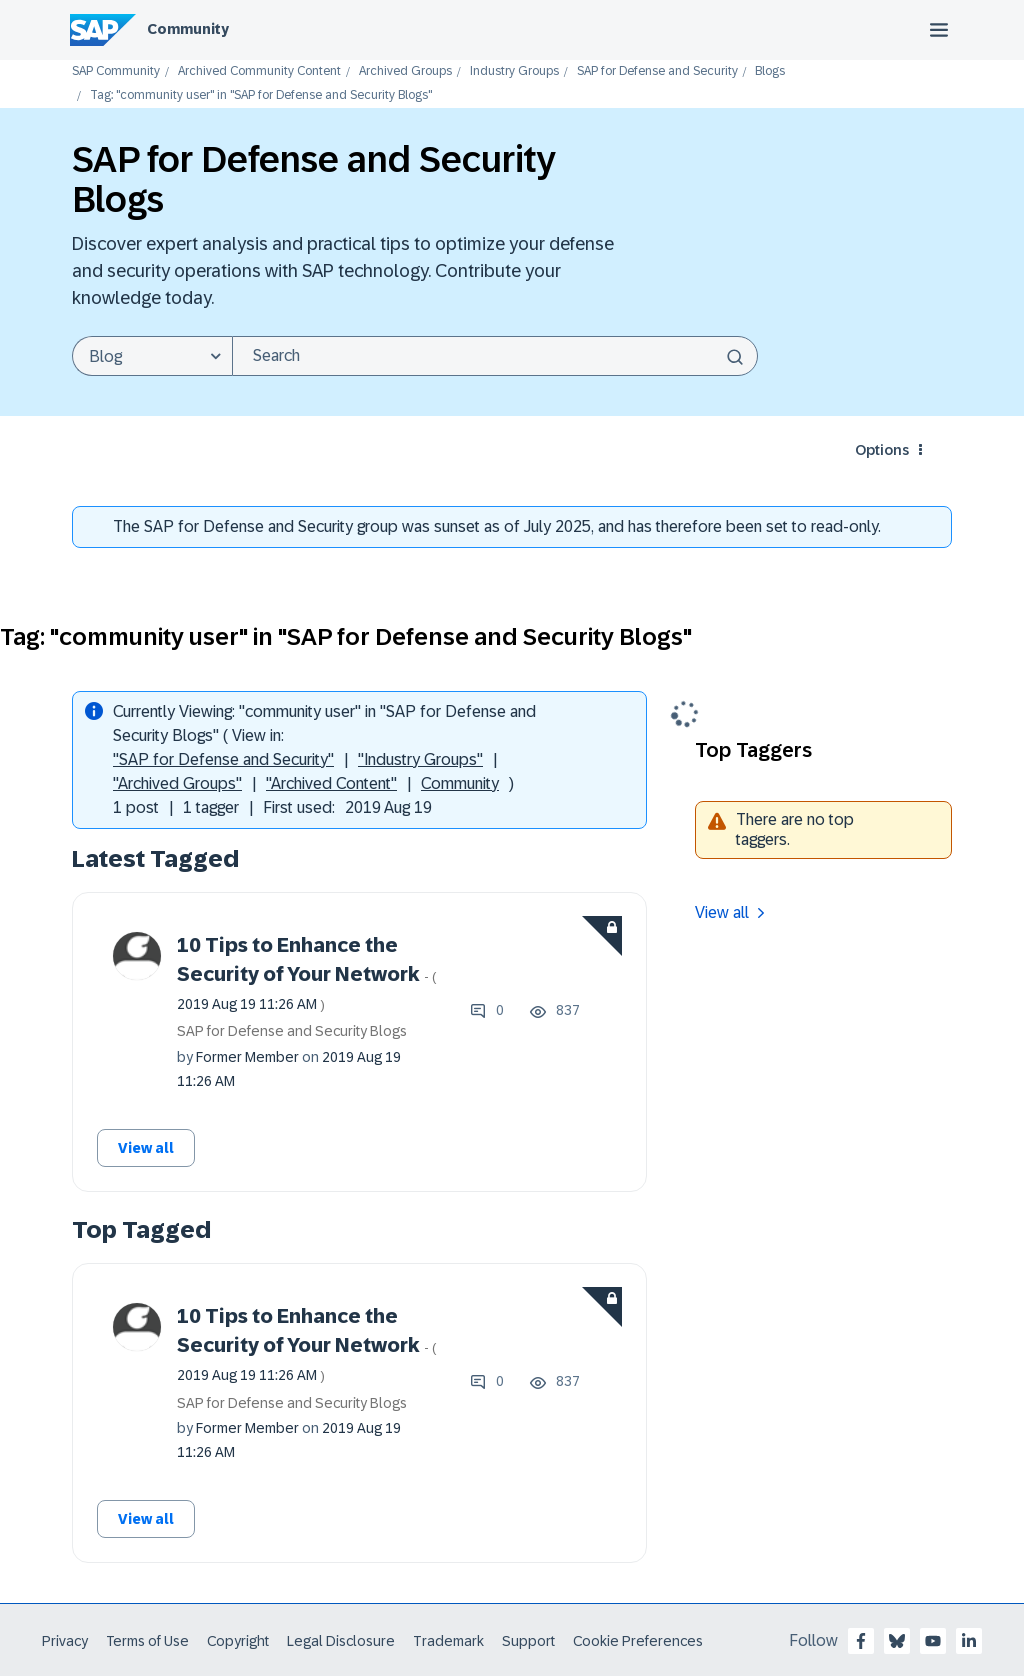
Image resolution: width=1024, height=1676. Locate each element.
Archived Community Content (259, 71)
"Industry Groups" (420, 759)
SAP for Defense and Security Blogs (292, 1031)
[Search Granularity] (152, 356)
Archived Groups (405, 71)
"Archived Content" (331, 783)
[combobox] (495, 356)
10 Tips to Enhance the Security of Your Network (307, 973)
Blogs (770, 71)
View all (146, 1148)
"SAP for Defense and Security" (223, 759)
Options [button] (882, 450)
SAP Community (116, 71)
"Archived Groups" (177, 783)
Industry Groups (514, 71)
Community (188, 29)
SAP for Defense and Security (657, 71)
